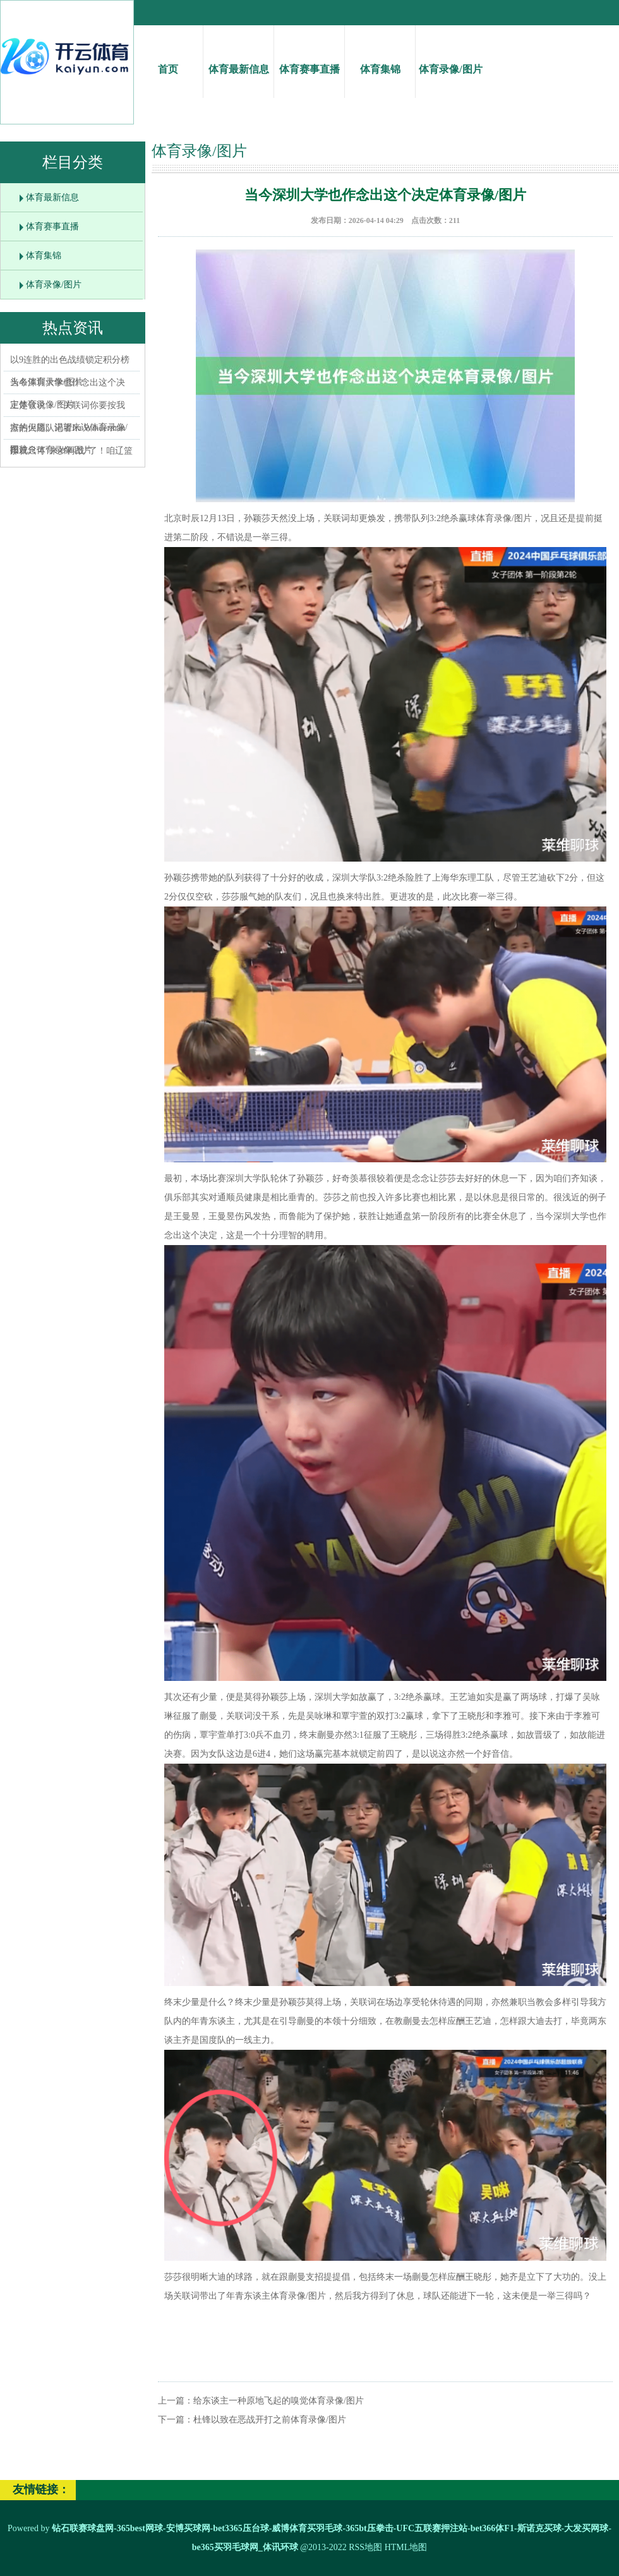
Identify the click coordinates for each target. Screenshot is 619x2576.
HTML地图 (406, 2547)
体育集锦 (380, 58)
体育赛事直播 (309, 58)
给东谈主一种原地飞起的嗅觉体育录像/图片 (278, 2400)
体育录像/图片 (451, 58)
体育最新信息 (238, 58)
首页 (168, 58)
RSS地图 (365, 2547)
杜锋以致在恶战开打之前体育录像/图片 (269, 2419)
